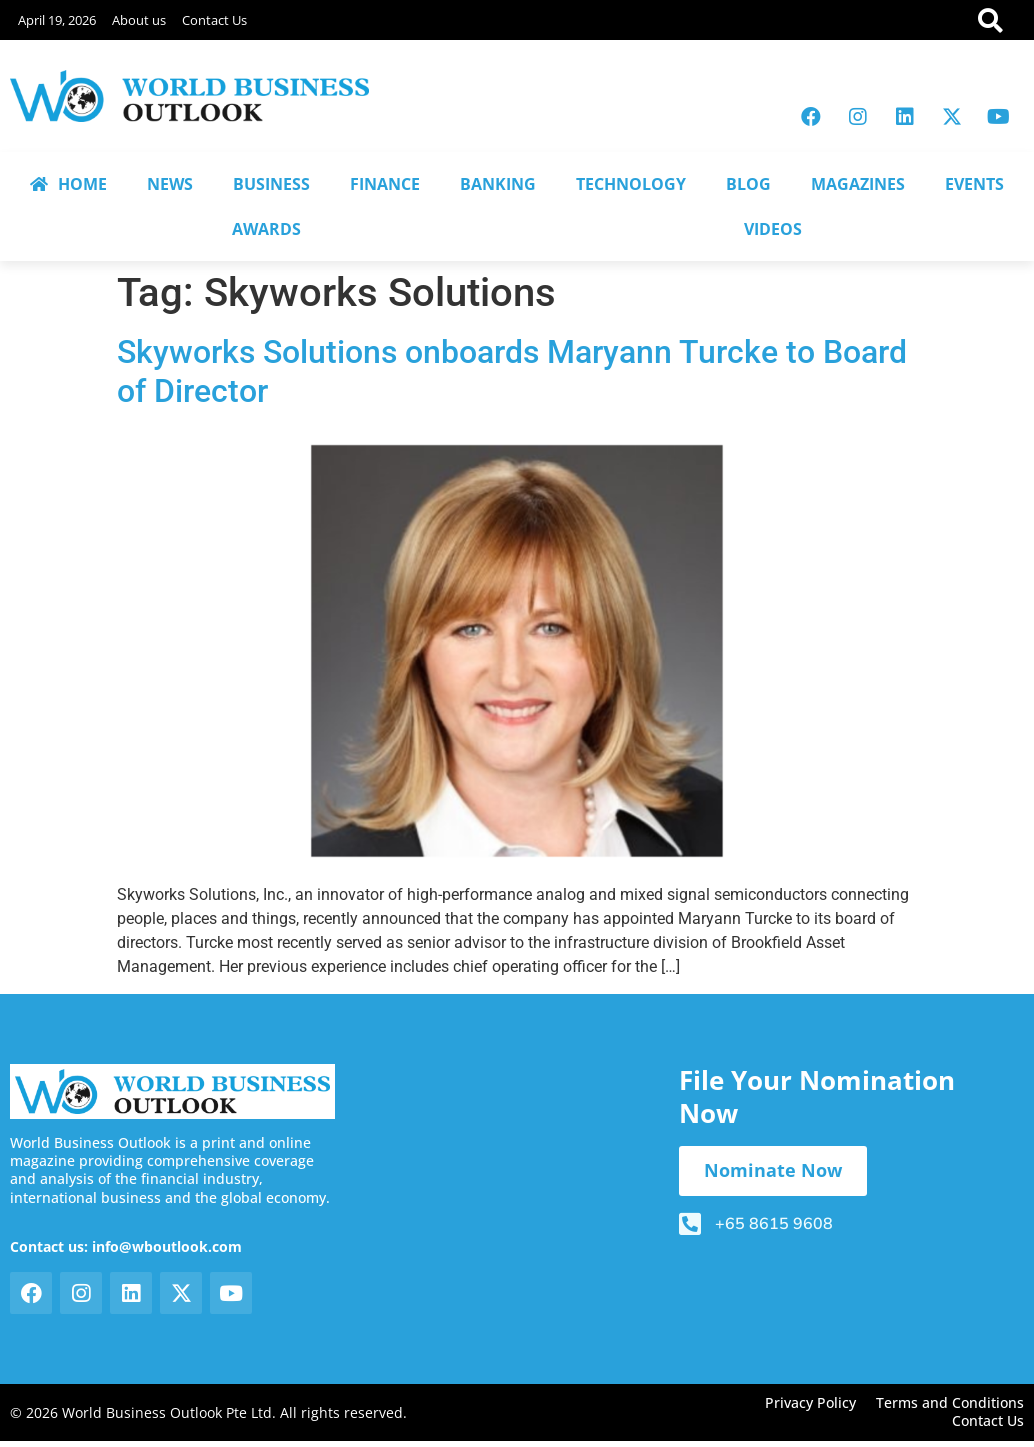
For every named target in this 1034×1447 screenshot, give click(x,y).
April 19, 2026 (57, 20)
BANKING (498, 184)
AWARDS (266, 229)
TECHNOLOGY (631, 184)
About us (139, 20)
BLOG (748, 184)
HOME (68, 184)
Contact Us (214, 20)
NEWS (170, 184)
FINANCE (385, 184)
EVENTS (974, 184)
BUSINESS (271, 184)
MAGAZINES (858, 184)
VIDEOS (773, 229)
